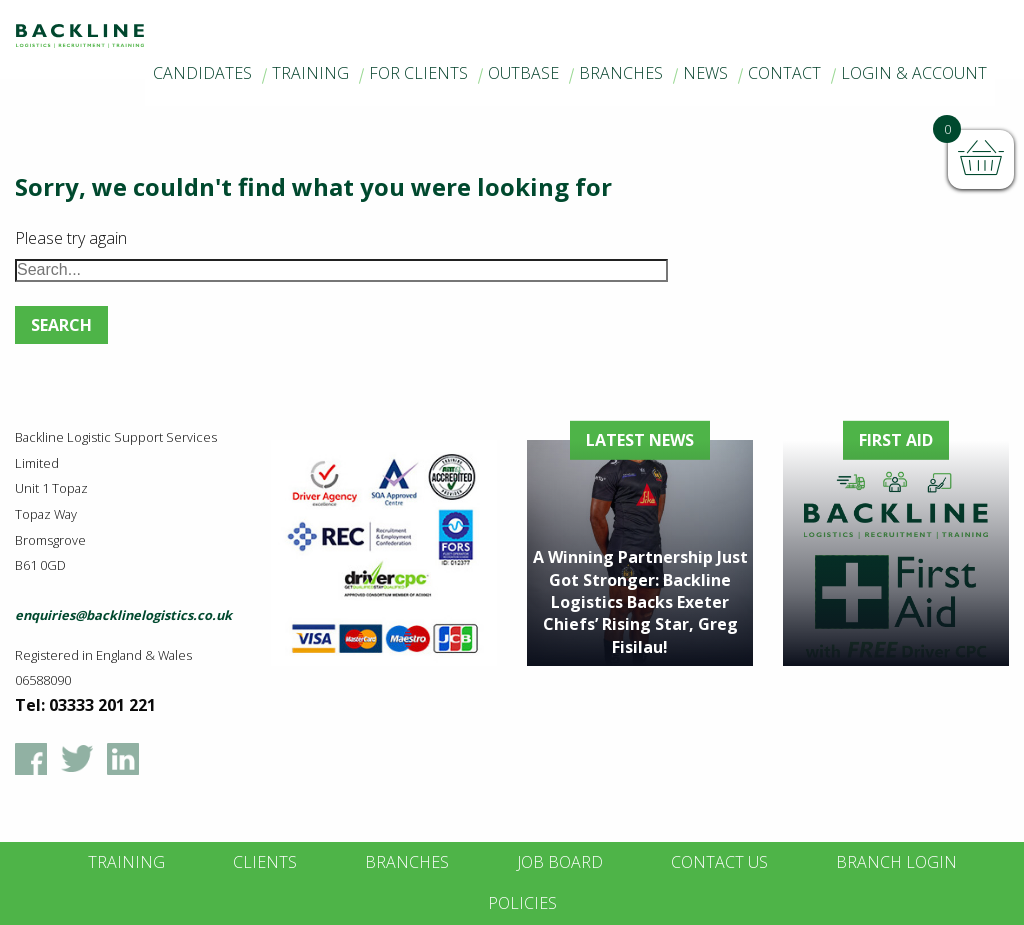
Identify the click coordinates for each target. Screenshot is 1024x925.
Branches (621, 73)
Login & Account (914, 73)
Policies (522, 903)
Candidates (202, 73)
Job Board (560, 862)
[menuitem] (202, 74)
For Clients (418, 73)
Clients (265, 862)
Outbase (523, 73)
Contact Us (719, 862)
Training (310, 73)
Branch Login (896, 862)
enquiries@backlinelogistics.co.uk (123, 615)
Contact (784, 73)
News (705, 73)
